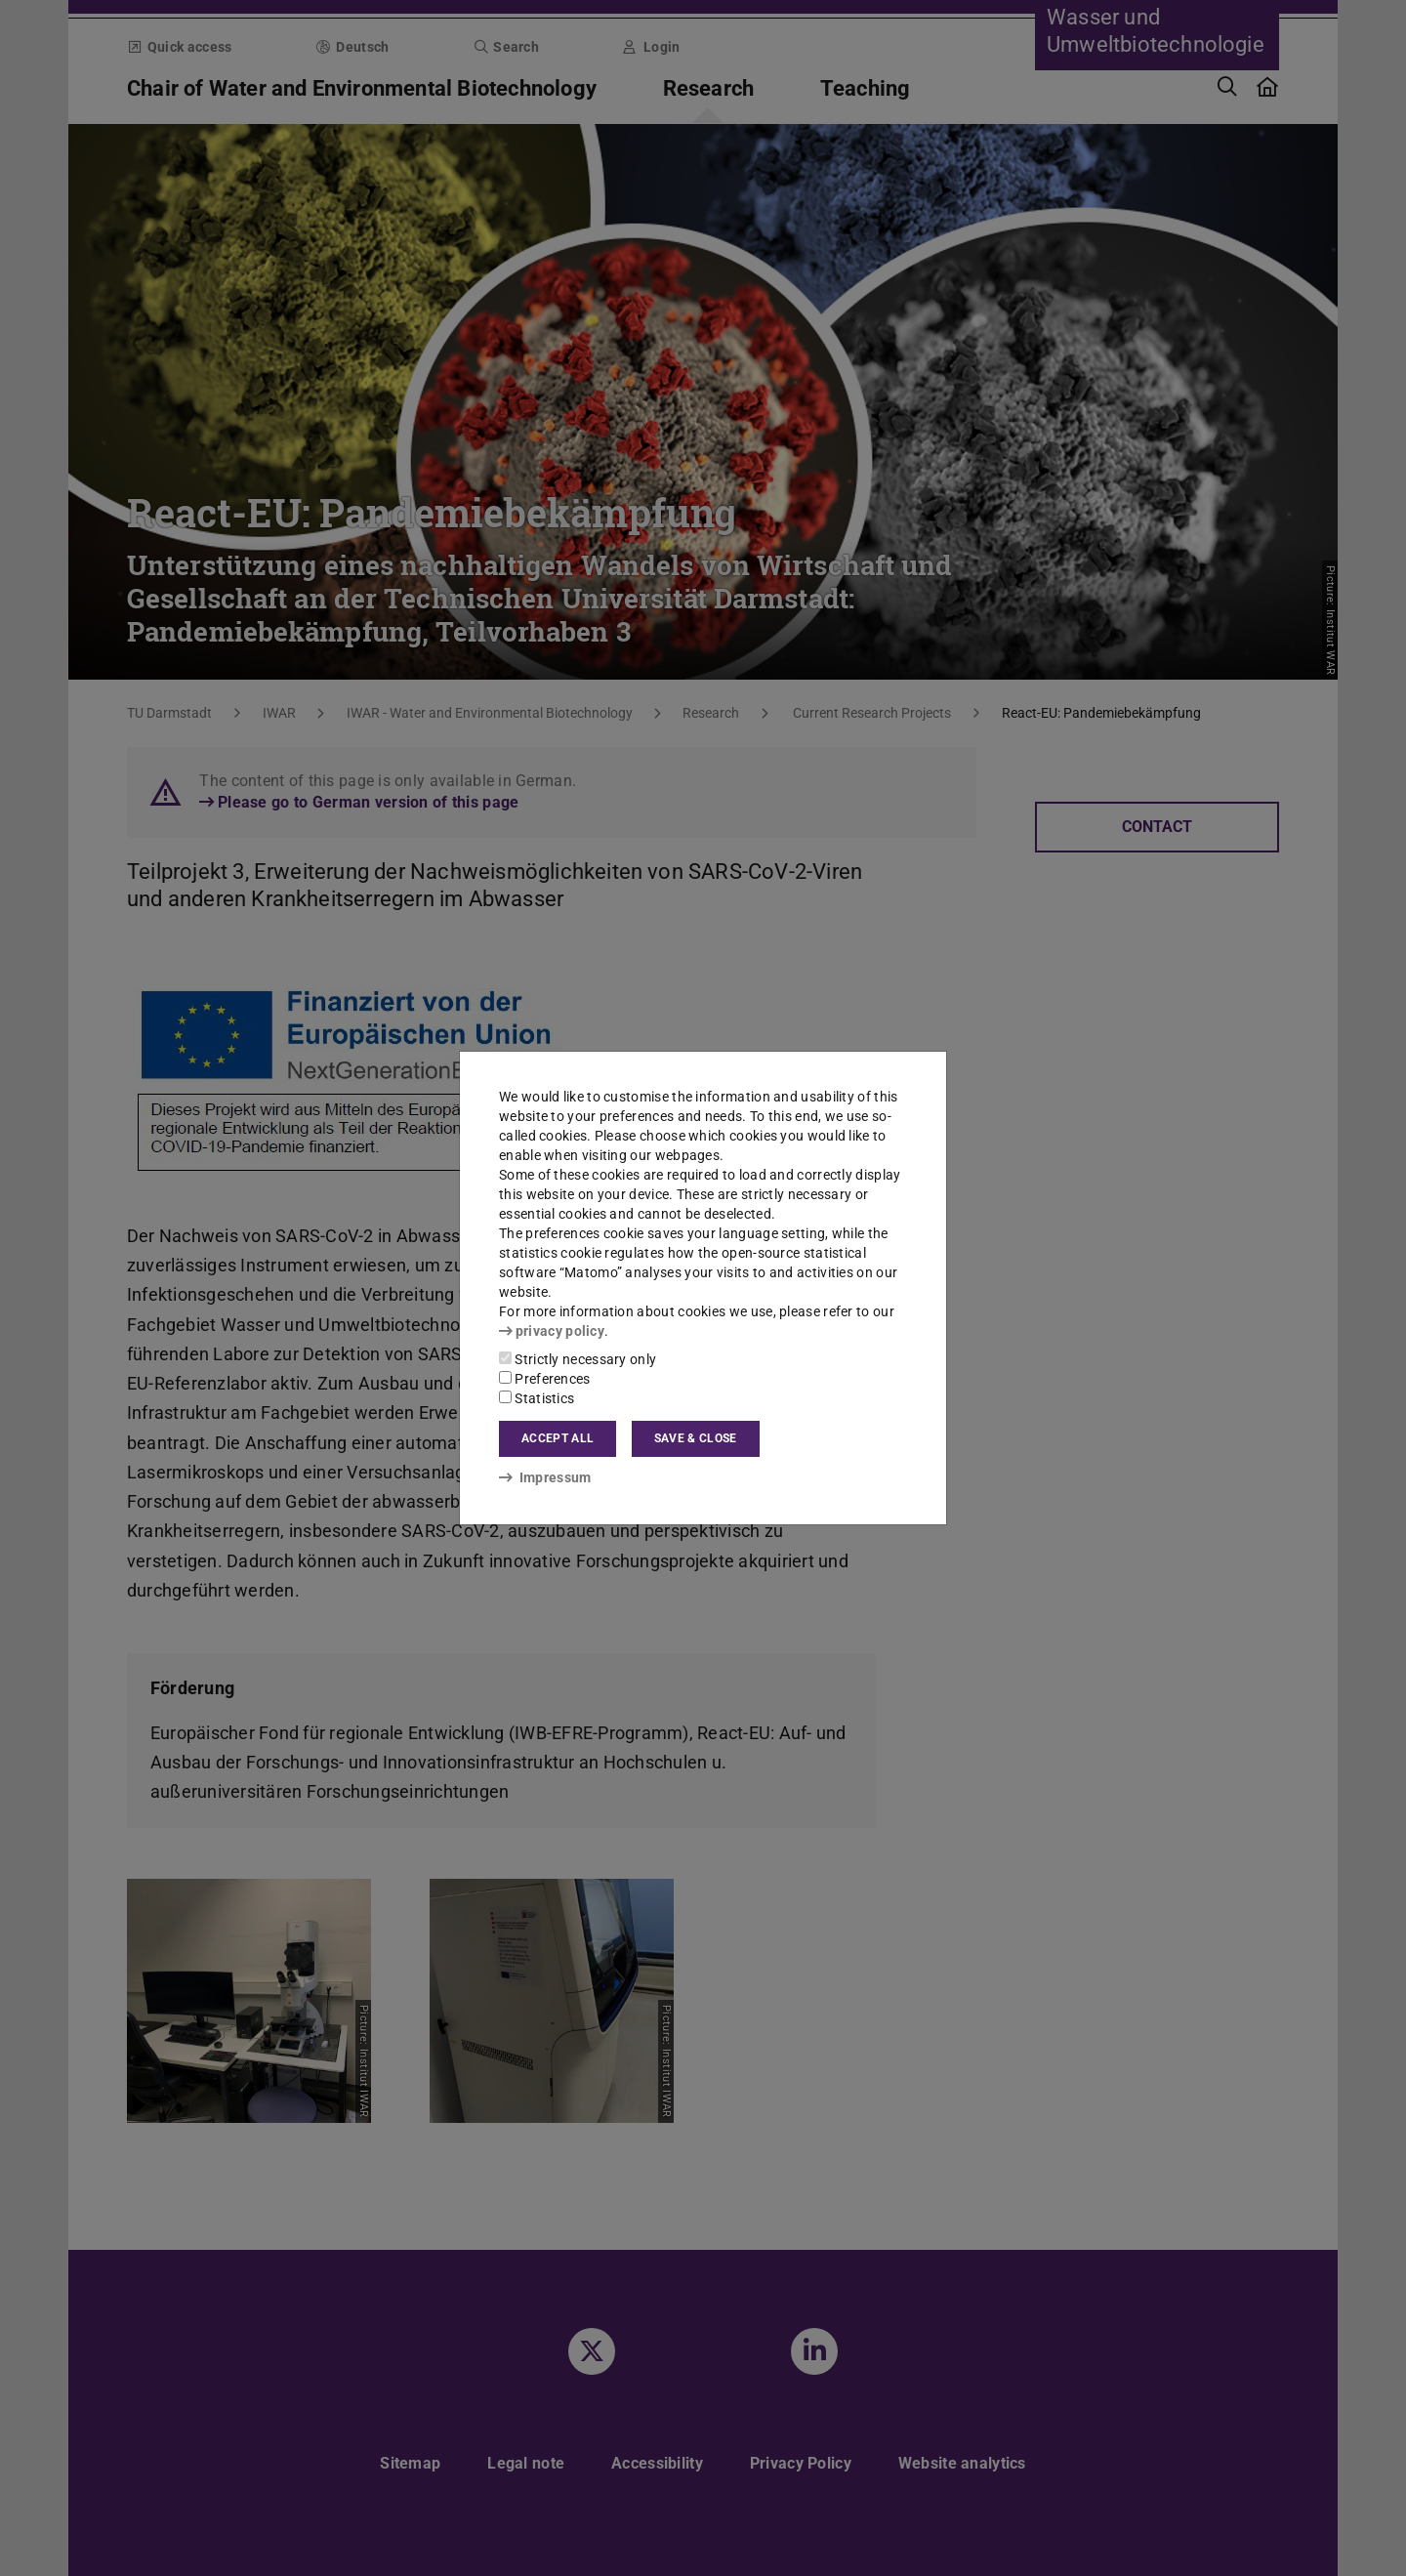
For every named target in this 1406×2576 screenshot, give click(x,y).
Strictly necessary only (577, 1359)
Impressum (545, 1477)
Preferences (545, 1379)
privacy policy (551, 1331)
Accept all (557, 1438)
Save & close (695, 1438)
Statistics (536, 1398)
